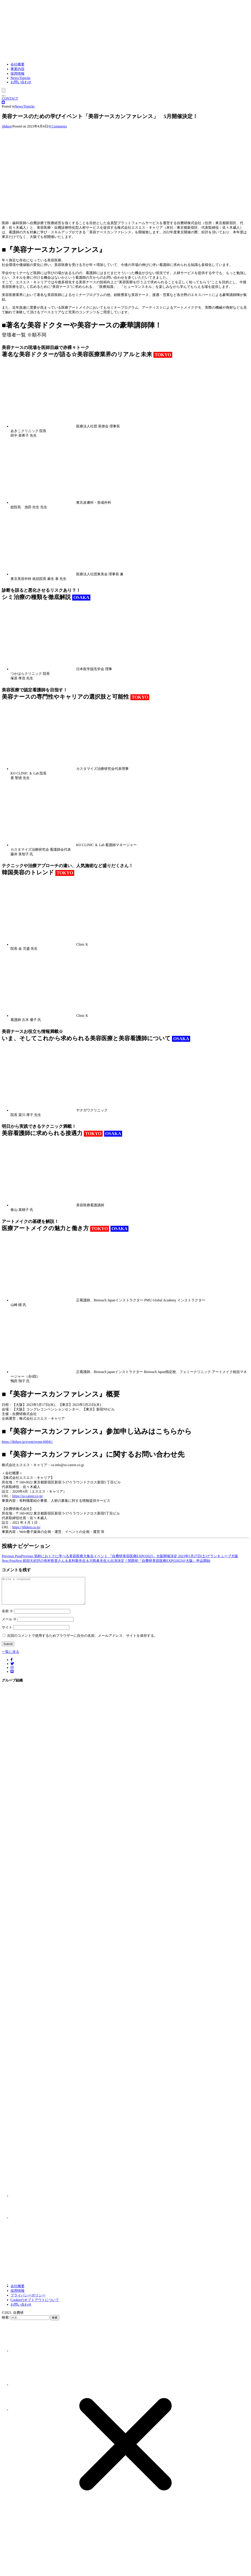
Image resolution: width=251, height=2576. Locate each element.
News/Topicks (20, 78)
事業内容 (18, 69)
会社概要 (18, 64)
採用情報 (18, 73)
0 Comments (58, 126)
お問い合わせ (21, 82)
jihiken (6, 126)
